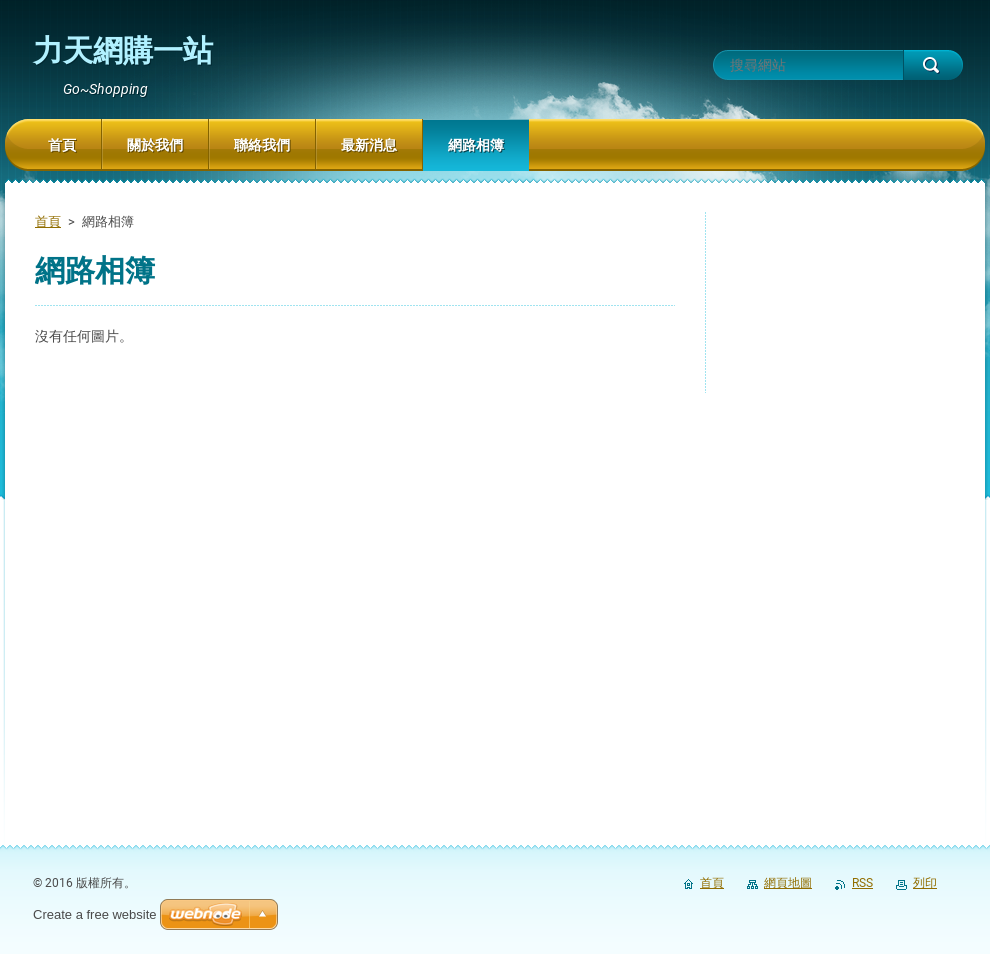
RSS (862, 883)
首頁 (48, 221)
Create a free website (95, 914)
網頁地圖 (788, 883)
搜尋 (933, 65)
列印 (925, 883)
